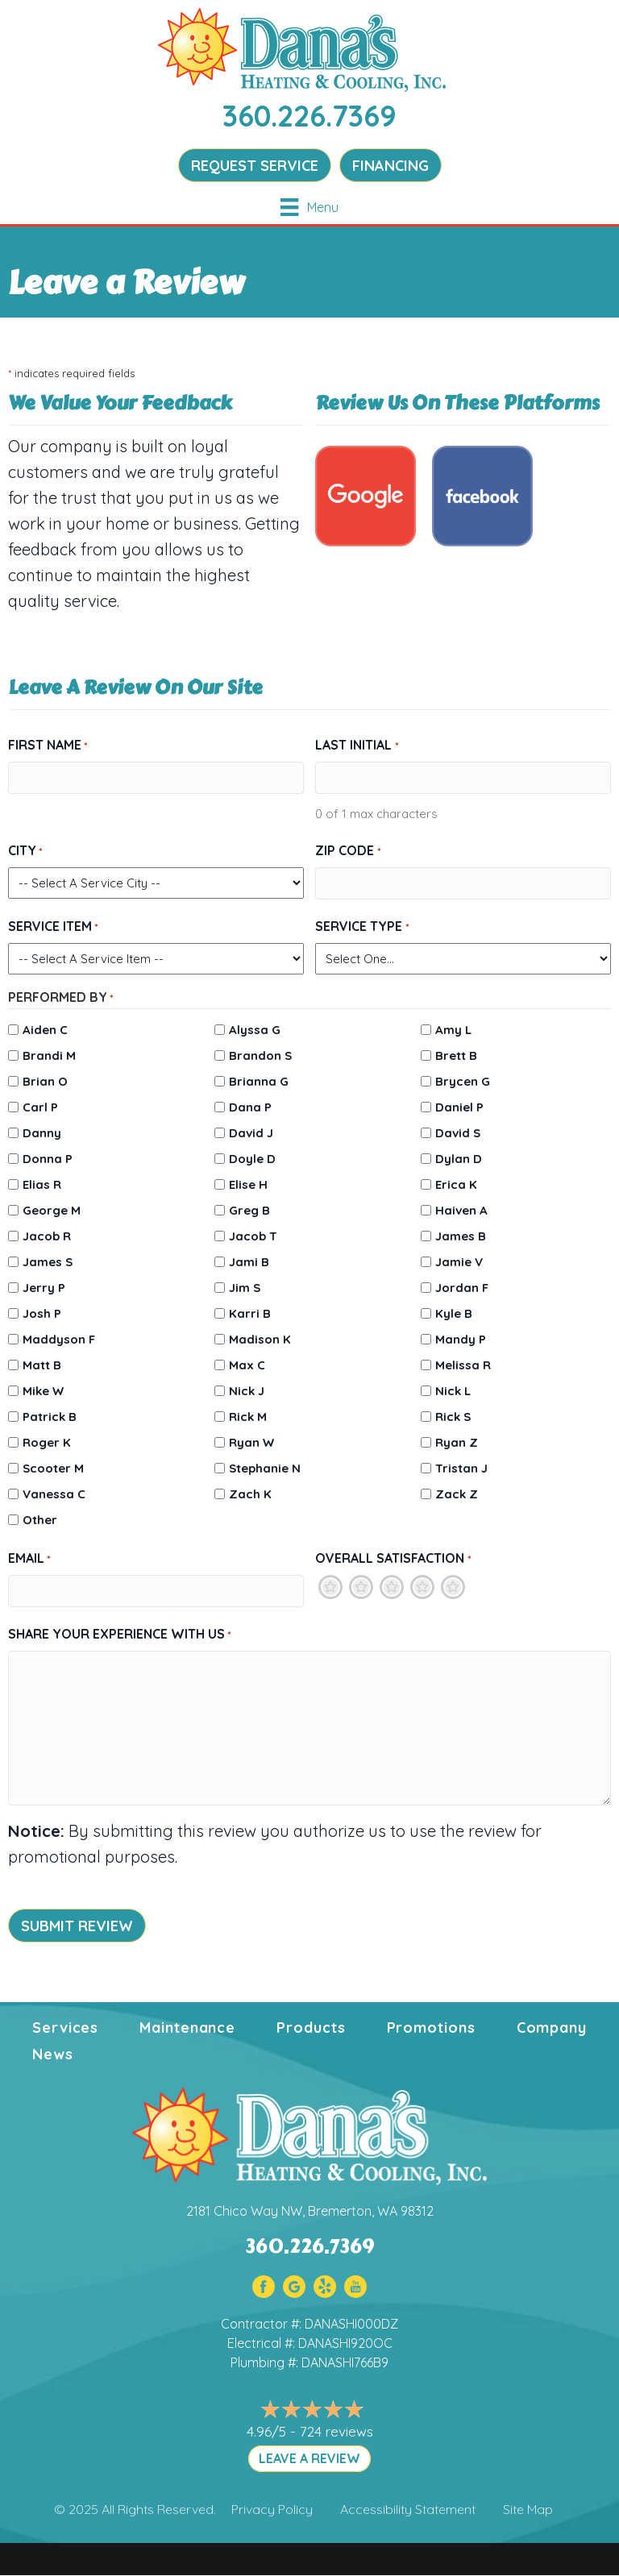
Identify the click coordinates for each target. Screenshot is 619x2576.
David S (457, 1133)
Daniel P (459, 1107)
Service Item (53, 927)
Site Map (528, 2509)
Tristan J (461, 1468)
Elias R (42, 1184)
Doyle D (252, 1158)
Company (552, 2027)
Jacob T (253, 1236)
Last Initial (356, 745)
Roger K (47, 1442)
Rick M (248, 1416)
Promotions (431, 2027)
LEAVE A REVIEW (309, 2458)
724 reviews (336, 2431)
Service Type (362, 927)
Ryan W (251, 1442)
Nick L (453, 1390)
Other (40, 1519)
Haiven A (461, 1210)
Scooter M (53, 1468)
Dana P (250, 1107)
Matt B (42, 1365)
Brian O (45, 1081)
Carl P (40, 1107)
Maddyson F (59, 1339)
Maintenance (187, 2027)
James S (48, 1261)
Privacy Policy (272, 2509)
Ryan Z (456, 1442)
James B (460, 1236)
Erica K (456, 1184)
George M (52, 1210)
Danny (42, 1133)
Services (65, 2027)
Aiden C (45, 1029)
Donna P (48, 1158)
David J (251, 1133)
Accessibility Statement (408, 2509)
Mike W (43, 1390)
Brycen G (462, 1081)
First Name (48, 745)
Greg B (249, 1210)
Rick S (453, 1416)
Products (310, 2027)
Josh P (42, 1313)
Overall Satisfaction (393, 1559)
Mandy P (460, 1339)
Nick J (246, 1390)
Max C (247, 1365)
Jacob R (47, 1236)
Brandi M (49, 1055)
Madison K (260, 1339)
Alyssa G (254, 1029)
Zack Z (456, 1494)
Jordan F (461, 1287)
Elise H (248, 1184)
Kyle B (453, 1313)
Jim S (244, 1287)
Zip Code (347, 851)
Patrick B (50, 1416)
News (52, 2054)
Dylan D (458, 1158)
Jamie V (459, 1261)
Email (29, 1559)
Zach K (250, 1494)
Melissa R (463, 1365)
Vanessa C (54, 1494)
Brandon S (260, 1055)
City (25, 851)
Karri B (250, 1313)
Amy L (453, 1029)
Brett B (456, 1055)
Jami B (249, 1261)
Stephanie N (265, 1468)
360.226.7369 (309, 116)
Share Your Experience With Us (119, 1634)
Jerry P (44, 1287)
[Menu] (309, 207)
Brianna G (259, 1081)
